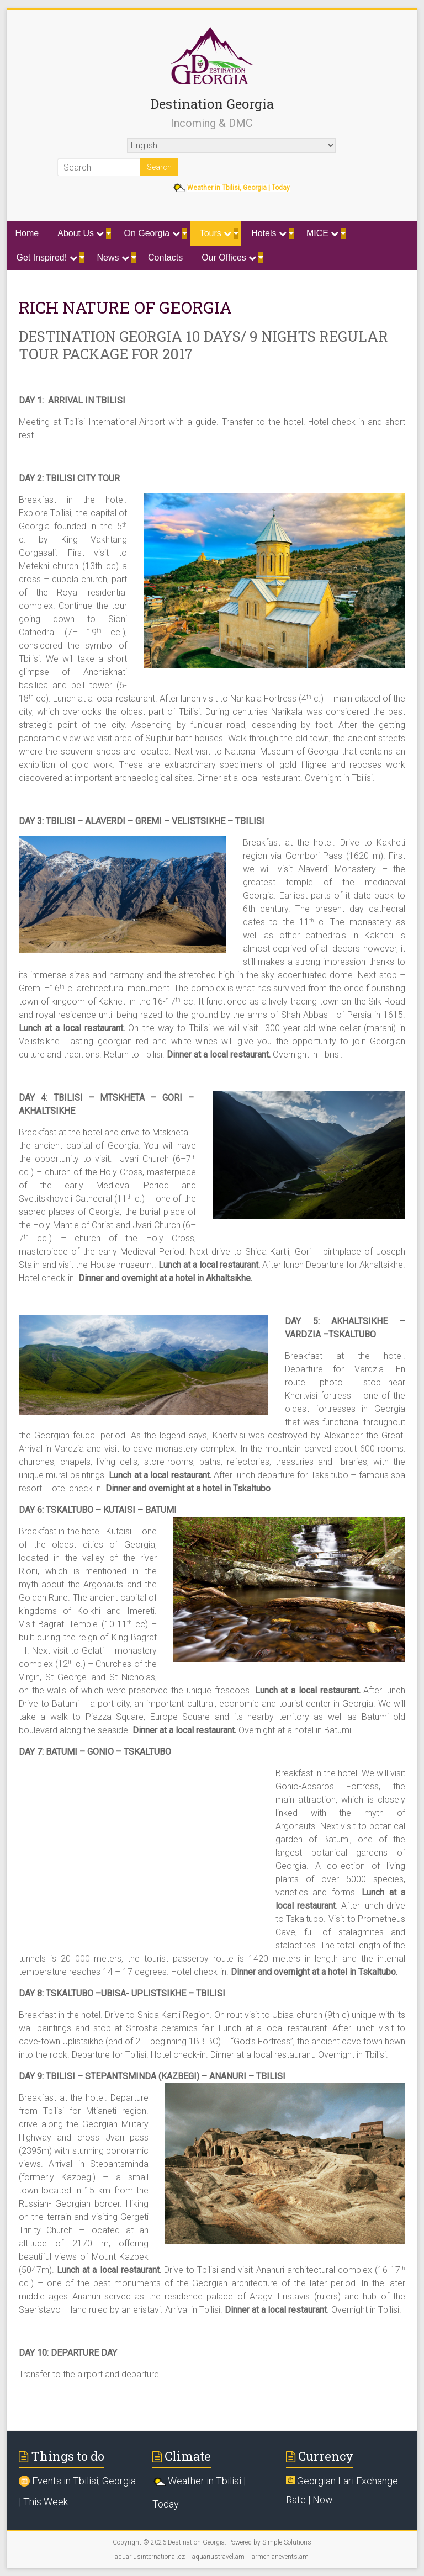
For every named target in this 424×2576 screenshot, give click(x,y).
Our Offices (229, 257)
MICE (322, 233)
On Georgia (151, 233)
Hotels (269, 233)
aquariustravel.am (218, 2557)
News (113, 257)
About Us (80, 233)
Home (27, 233)
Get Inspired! (47, 257)
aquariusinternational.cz (150, 2557)
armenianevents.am (280, 2557)
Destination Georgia (212, 104)
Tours (216, 233)
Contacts (165, 257)
